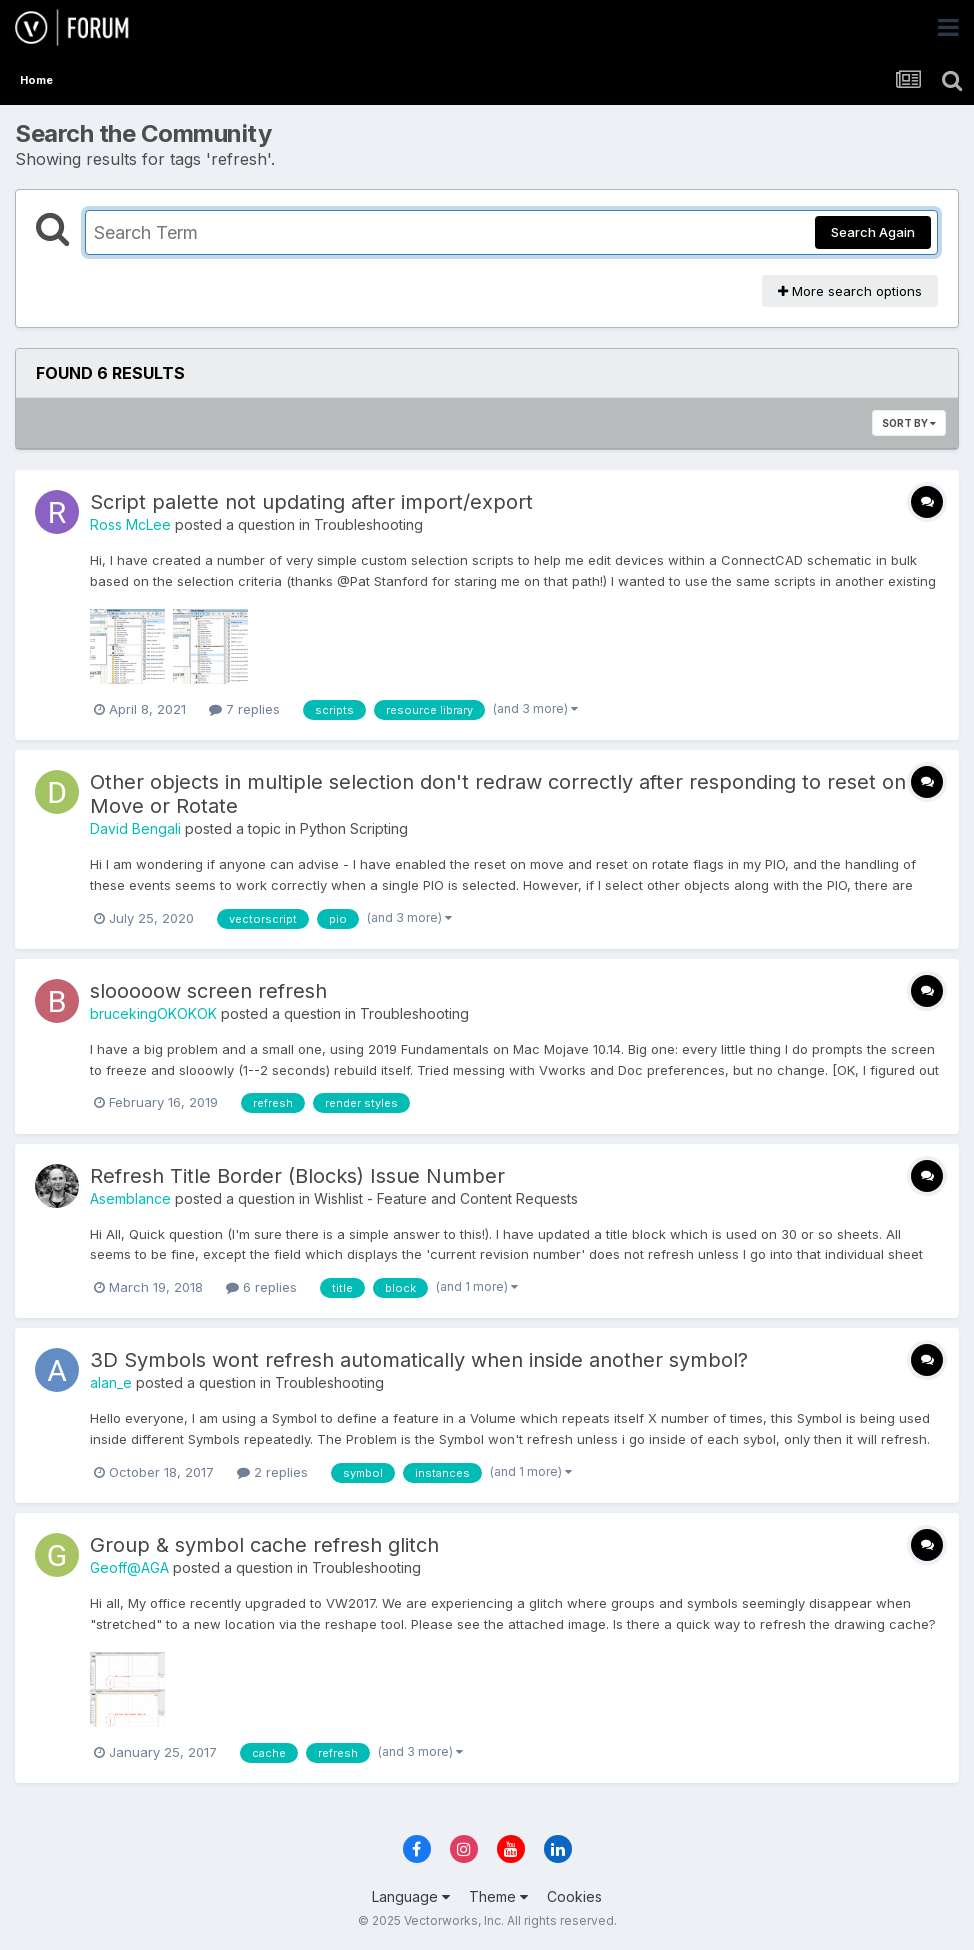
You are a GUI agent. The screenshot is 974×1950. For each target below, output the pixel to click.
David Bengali (135, 828)
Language (411, 1896)
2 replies (272, 1472)
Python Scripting (354, 828)
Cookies (574, 1896)
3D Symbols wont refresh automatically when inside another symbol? (419, 1360)
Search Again (873, 232)
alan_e (111, 1382)
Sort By (909, 423)
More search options (850, 291)
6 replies (261, 1287)
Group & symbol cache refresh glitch (264, 1545)
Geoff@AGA (129, 1567)
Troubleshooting (368, 524)
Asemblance (130, 1198)
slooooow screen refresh (208, 991)
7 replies (244, 709)
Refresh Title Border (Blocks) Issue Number (297, 1176)
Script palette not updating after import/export (311, 502)
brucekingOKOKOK (153, 1013)
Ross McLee (130, 524)
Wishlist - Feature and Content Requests (446, 1198)
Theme (498, 1896)
